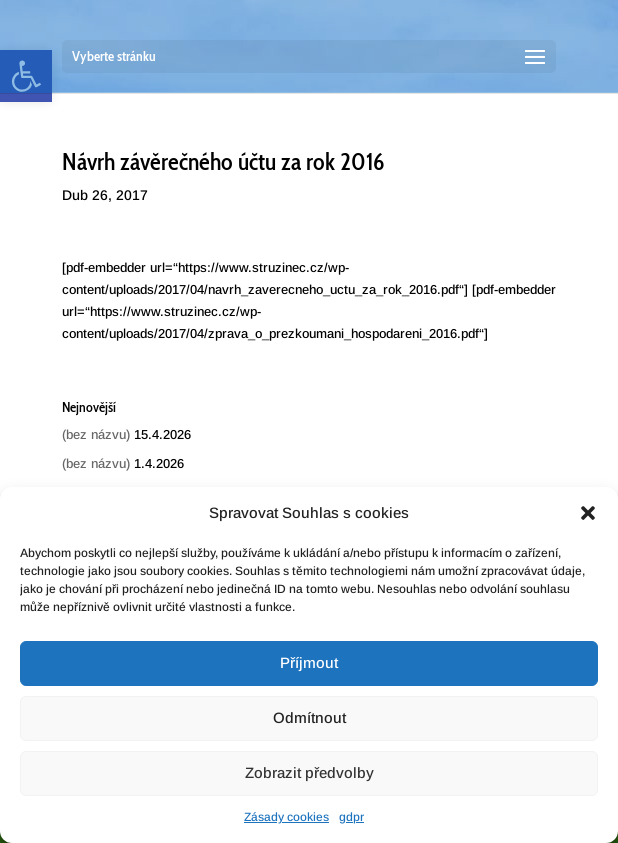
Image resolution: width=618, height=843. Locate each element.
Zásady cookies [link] (286, 817)
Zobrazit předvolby (309, 772)
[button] (588, 513)
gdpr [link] (351, 817)
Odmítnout (309, 717)
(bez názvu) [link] (96, 434)
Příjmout (309, 662)
